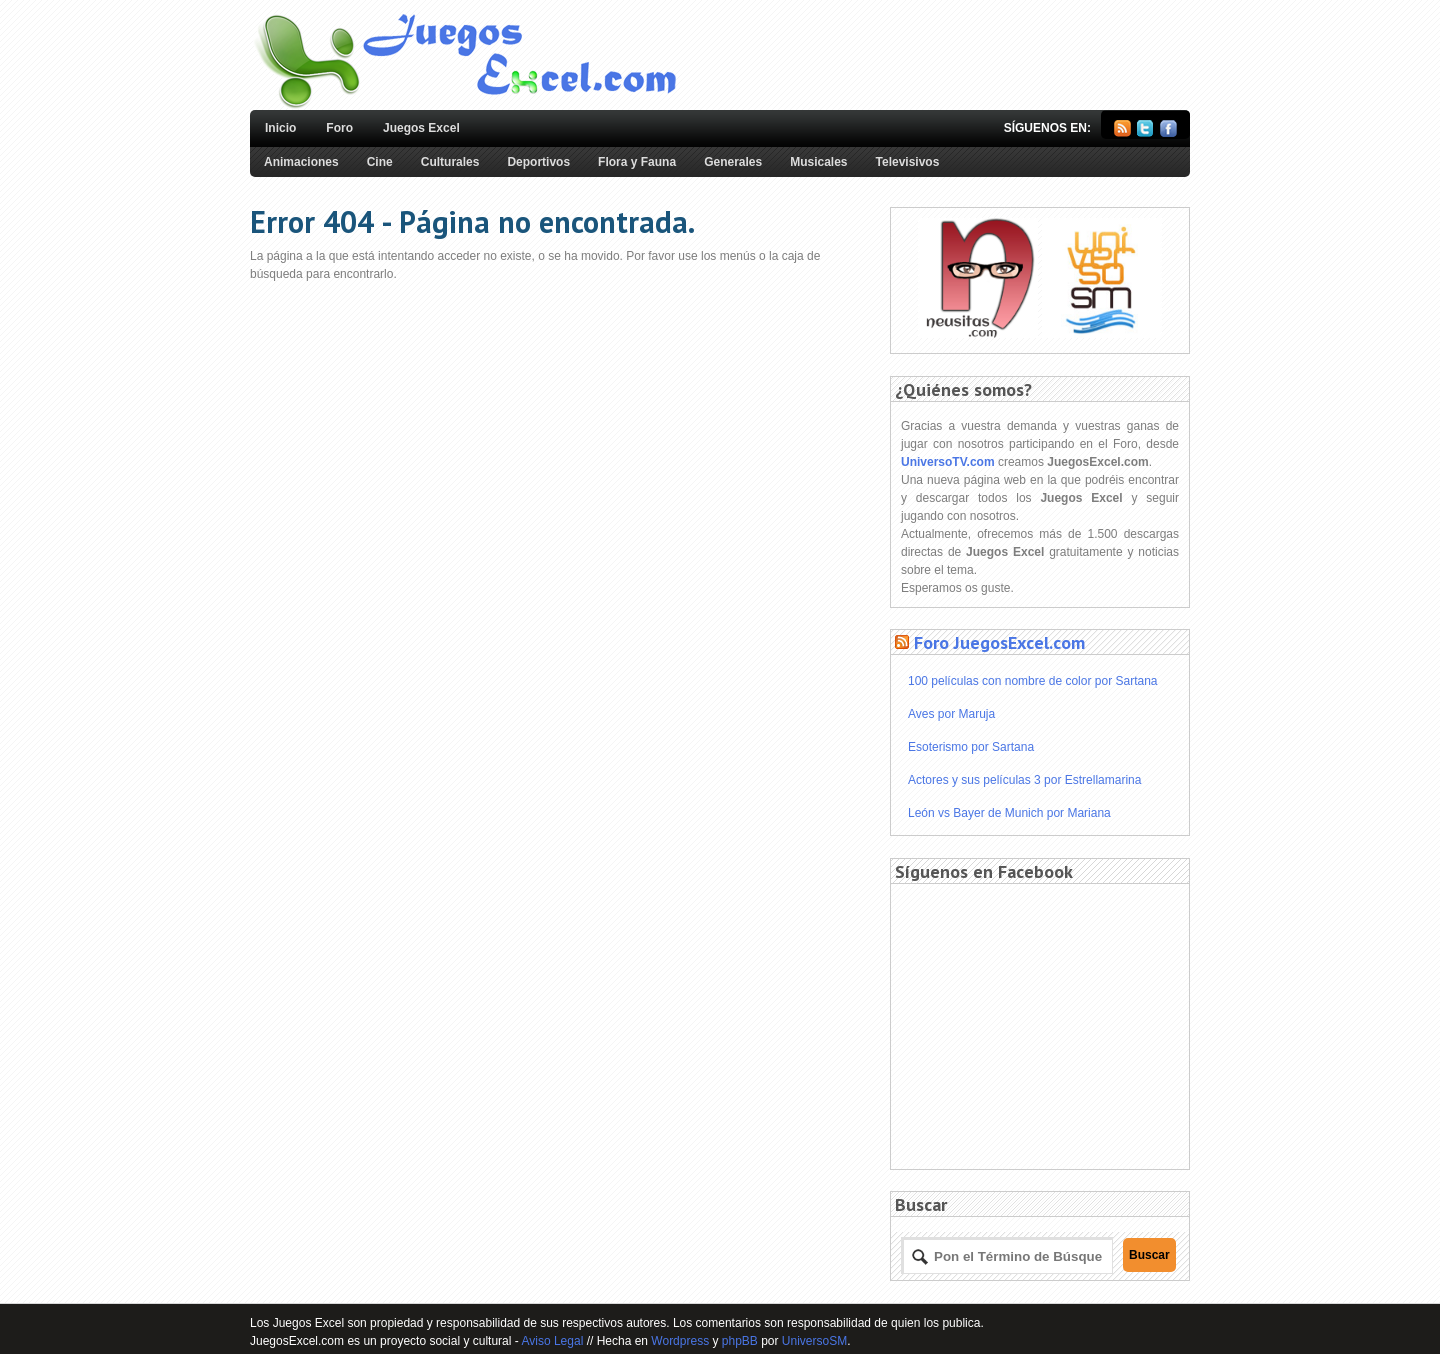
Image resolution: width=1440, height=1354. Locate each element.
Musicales (818, 162)
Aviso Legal (552, 1341)
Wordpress (680, 1341)
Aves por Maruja (951, 714)
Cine (380, 162)
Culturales (450, 162)
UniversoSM (814, 1341)
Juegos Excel (421, 128)
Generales (733, 162)
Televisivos (908, 162)
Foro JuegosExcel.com (999, 642)
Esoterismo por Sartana (971, 747)
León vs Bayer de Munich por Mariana (1009, 813)
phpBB (740, 1341)
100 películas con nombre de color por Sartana (1033, 681)
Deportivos (538, 162)
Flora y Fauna (637, 162)
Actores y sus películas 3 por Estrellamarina (1024, 780)
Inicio (280, 128)
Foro (339, 128)
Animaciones (301, 162)
